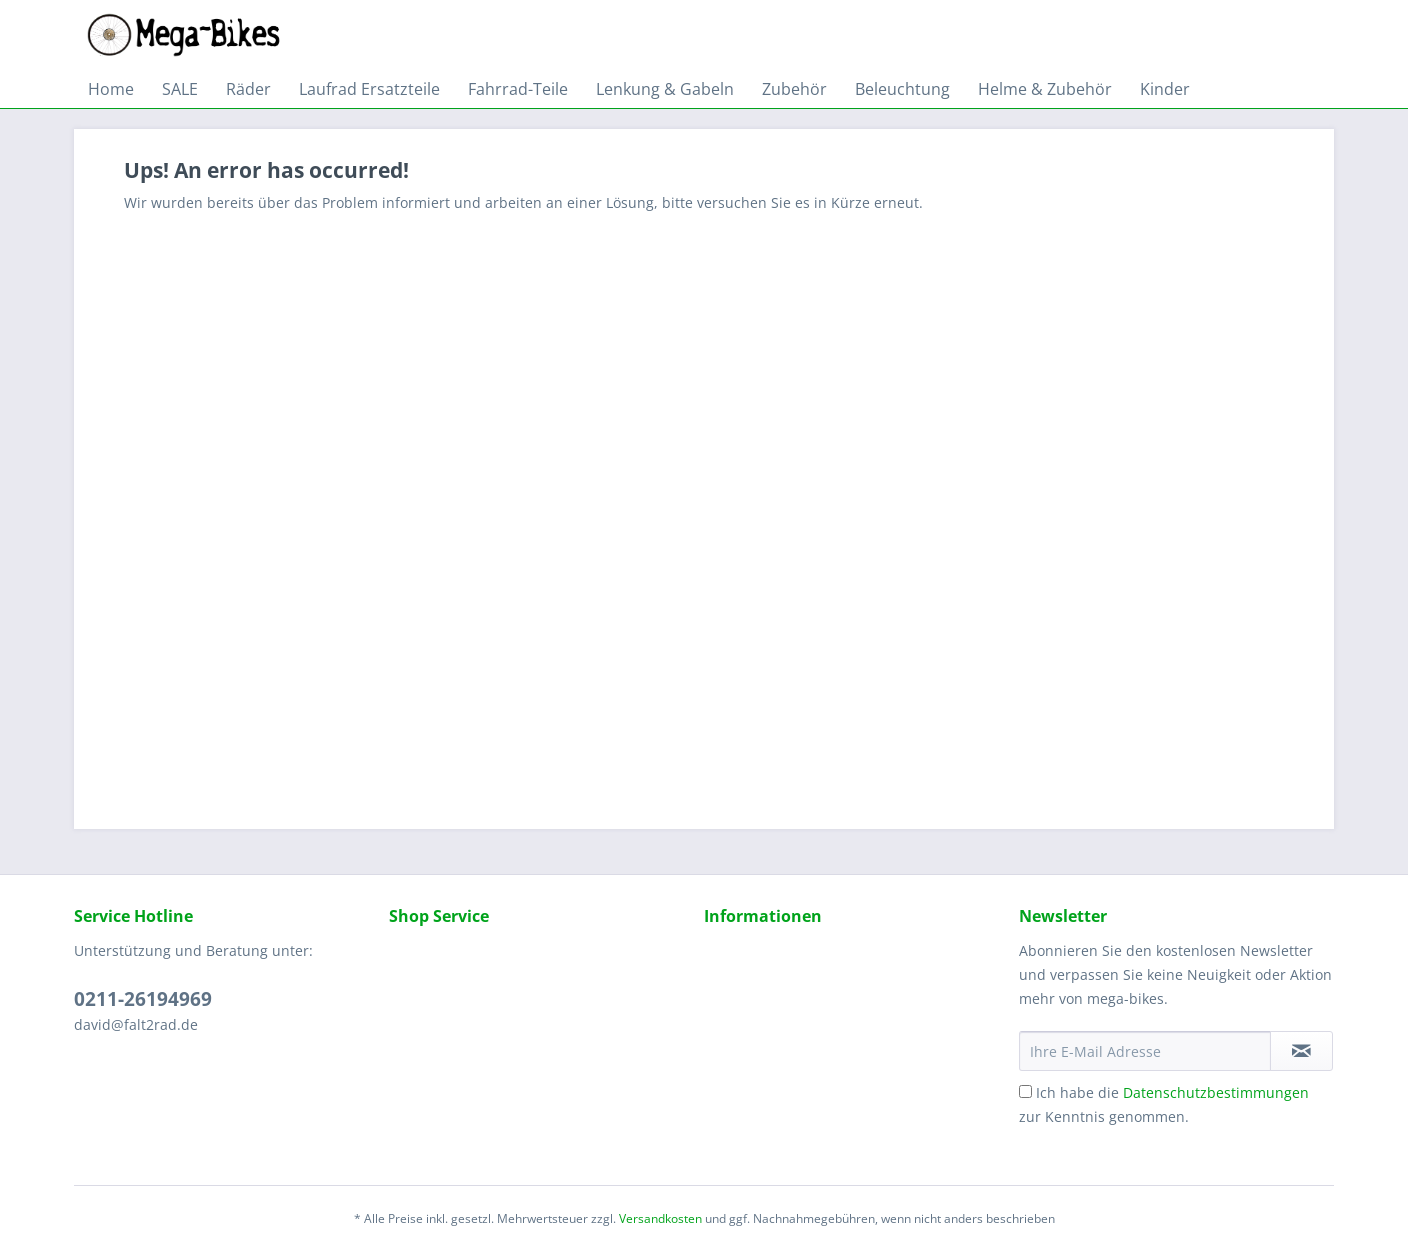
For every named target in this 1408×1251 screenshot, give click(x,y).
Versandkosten (660, 1218)
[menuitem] (111, 89)
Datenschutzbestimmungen (1216, 1092)
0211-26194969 (143, 999)
